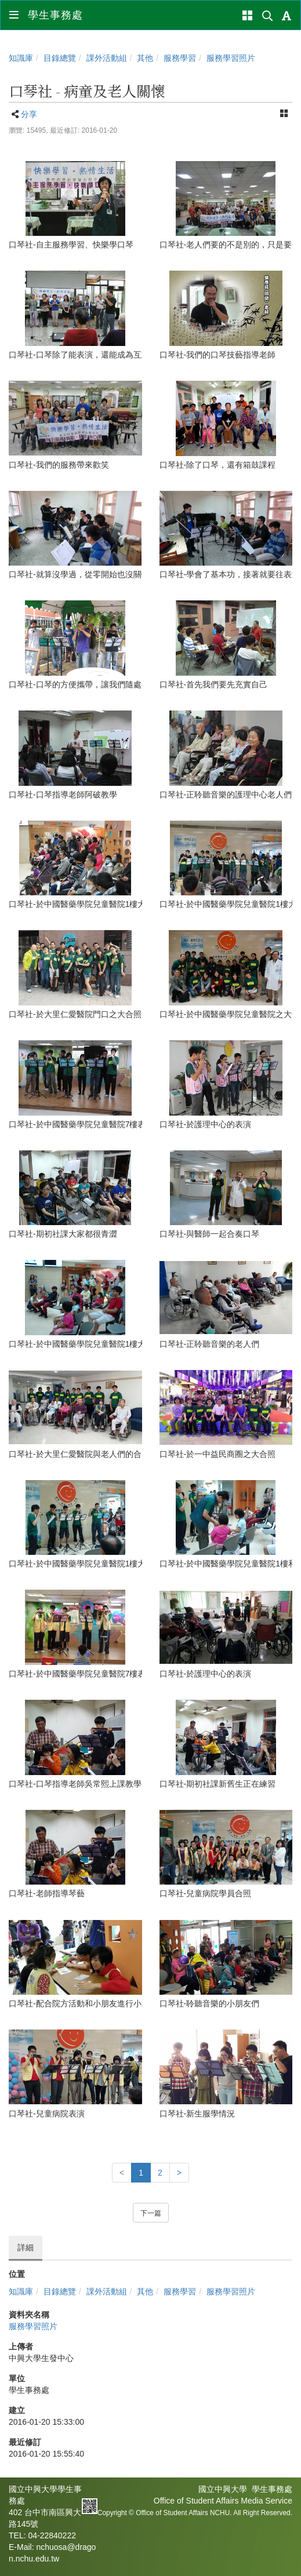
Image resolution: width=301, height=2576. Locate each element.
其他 (145, 58)
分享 (29, 114)
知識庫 (21, 58)
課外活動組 (106, 58)
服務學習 (180, 58)
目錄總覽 (59, 58)
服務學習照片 (230, 58)
